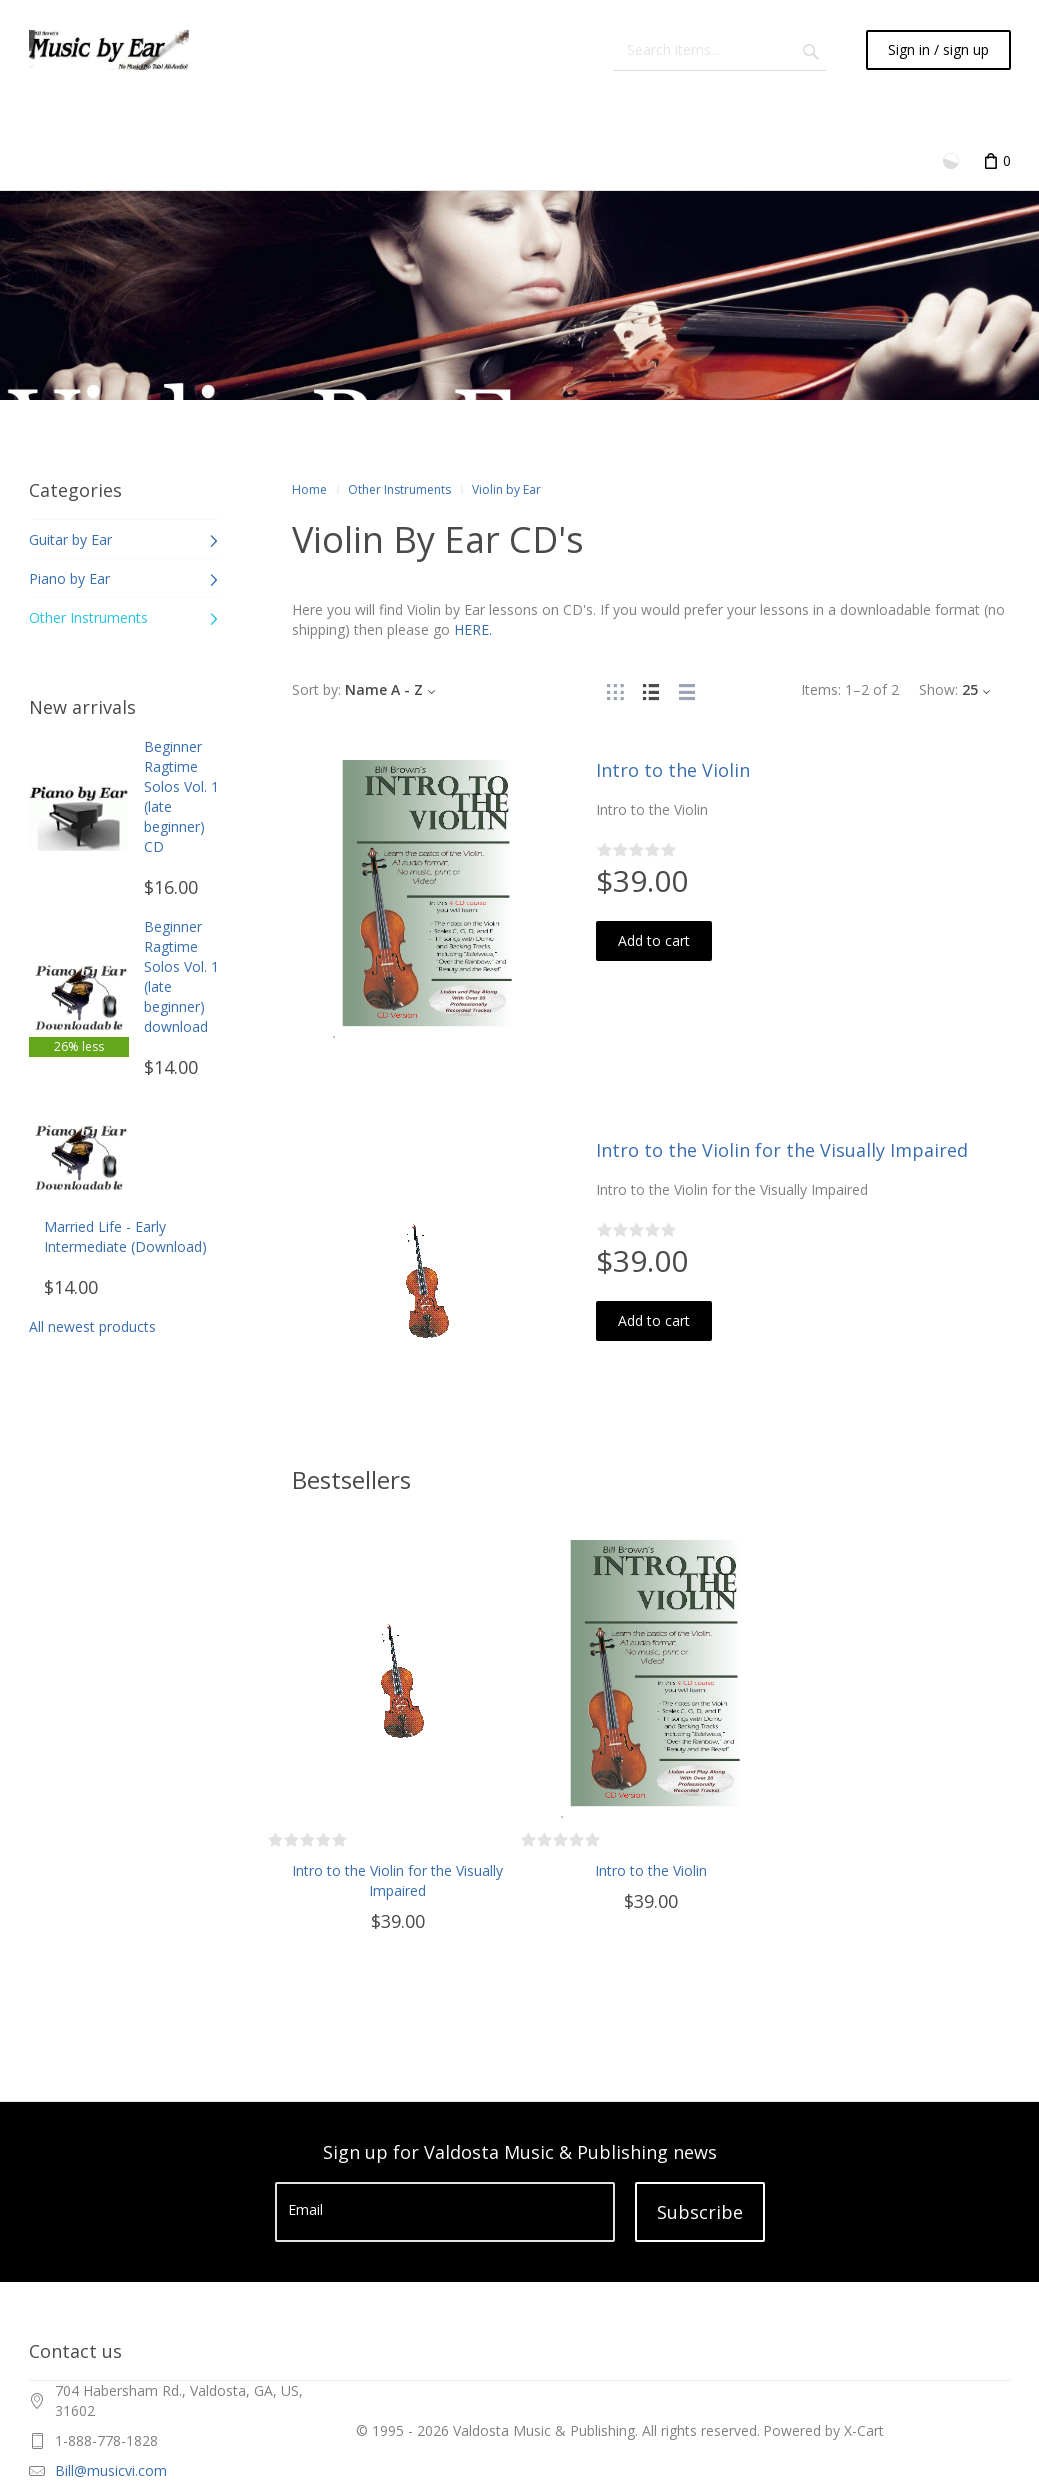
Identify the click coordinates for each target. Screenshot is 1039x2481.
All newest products (92, 1326)
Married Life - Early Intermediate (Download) (125, 1236)
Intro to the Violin (673, 770)
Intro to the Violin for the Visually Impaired (782, 1150)
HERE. (473, 629)
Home (309, 489)
